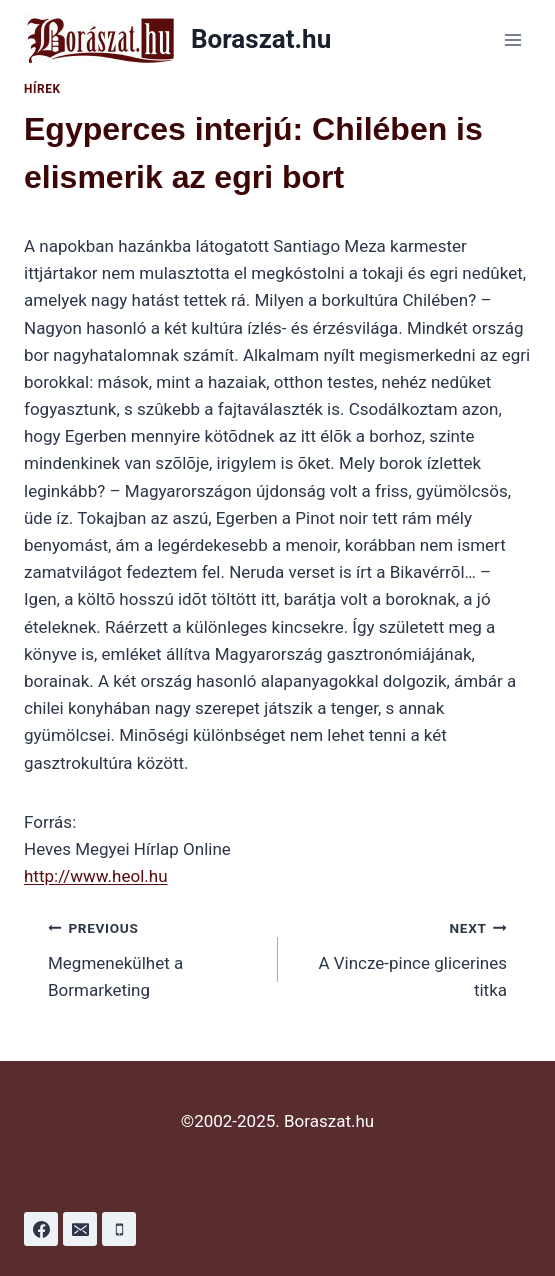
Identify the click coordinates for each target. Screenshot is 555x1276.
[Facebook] (41, 1229)
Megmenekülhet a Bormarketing (154, 957)
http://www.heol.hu (96, 876)
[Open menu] (512, 39)
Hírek (42, 89)
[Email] (80, 1229)
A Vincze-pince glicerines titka (401, 957)
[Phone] (119, 1229)
